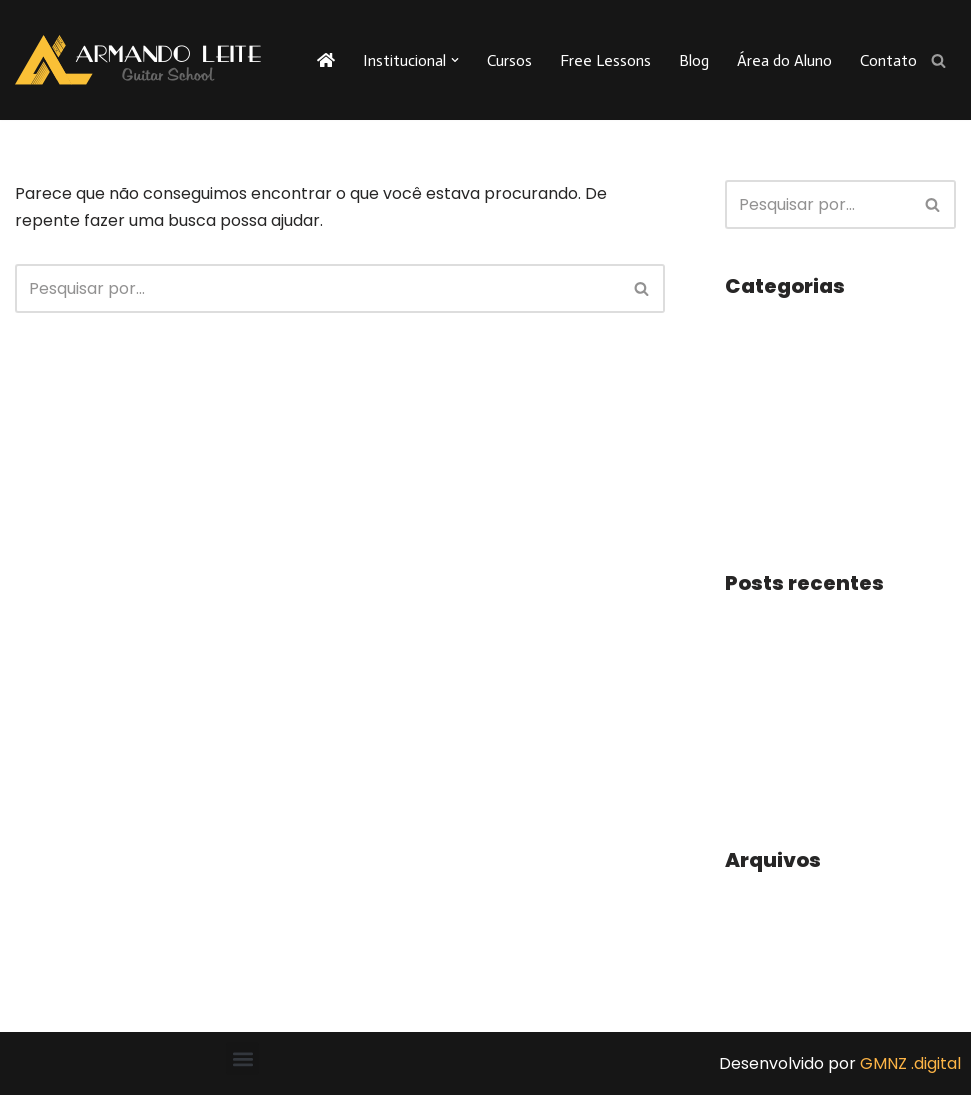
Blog (694, 60)
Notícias (757, 400)
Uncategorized (783, 475)
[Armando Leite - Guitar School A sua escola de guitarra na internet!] (138, 60)
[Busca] (938, 60)
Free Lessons (605, 60)
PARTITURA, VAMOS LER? (820, 789)
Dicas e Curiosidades (805, 363)
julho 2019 (761, 937)
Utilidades (763, 512)
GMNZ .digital (910, 1063)
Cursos (509, 60)
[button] (455, 60)
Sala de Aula (772, 438)
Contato (888, 60)
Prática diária (777, 623)
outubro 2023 (777, 900)
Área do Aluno (784, 60)
